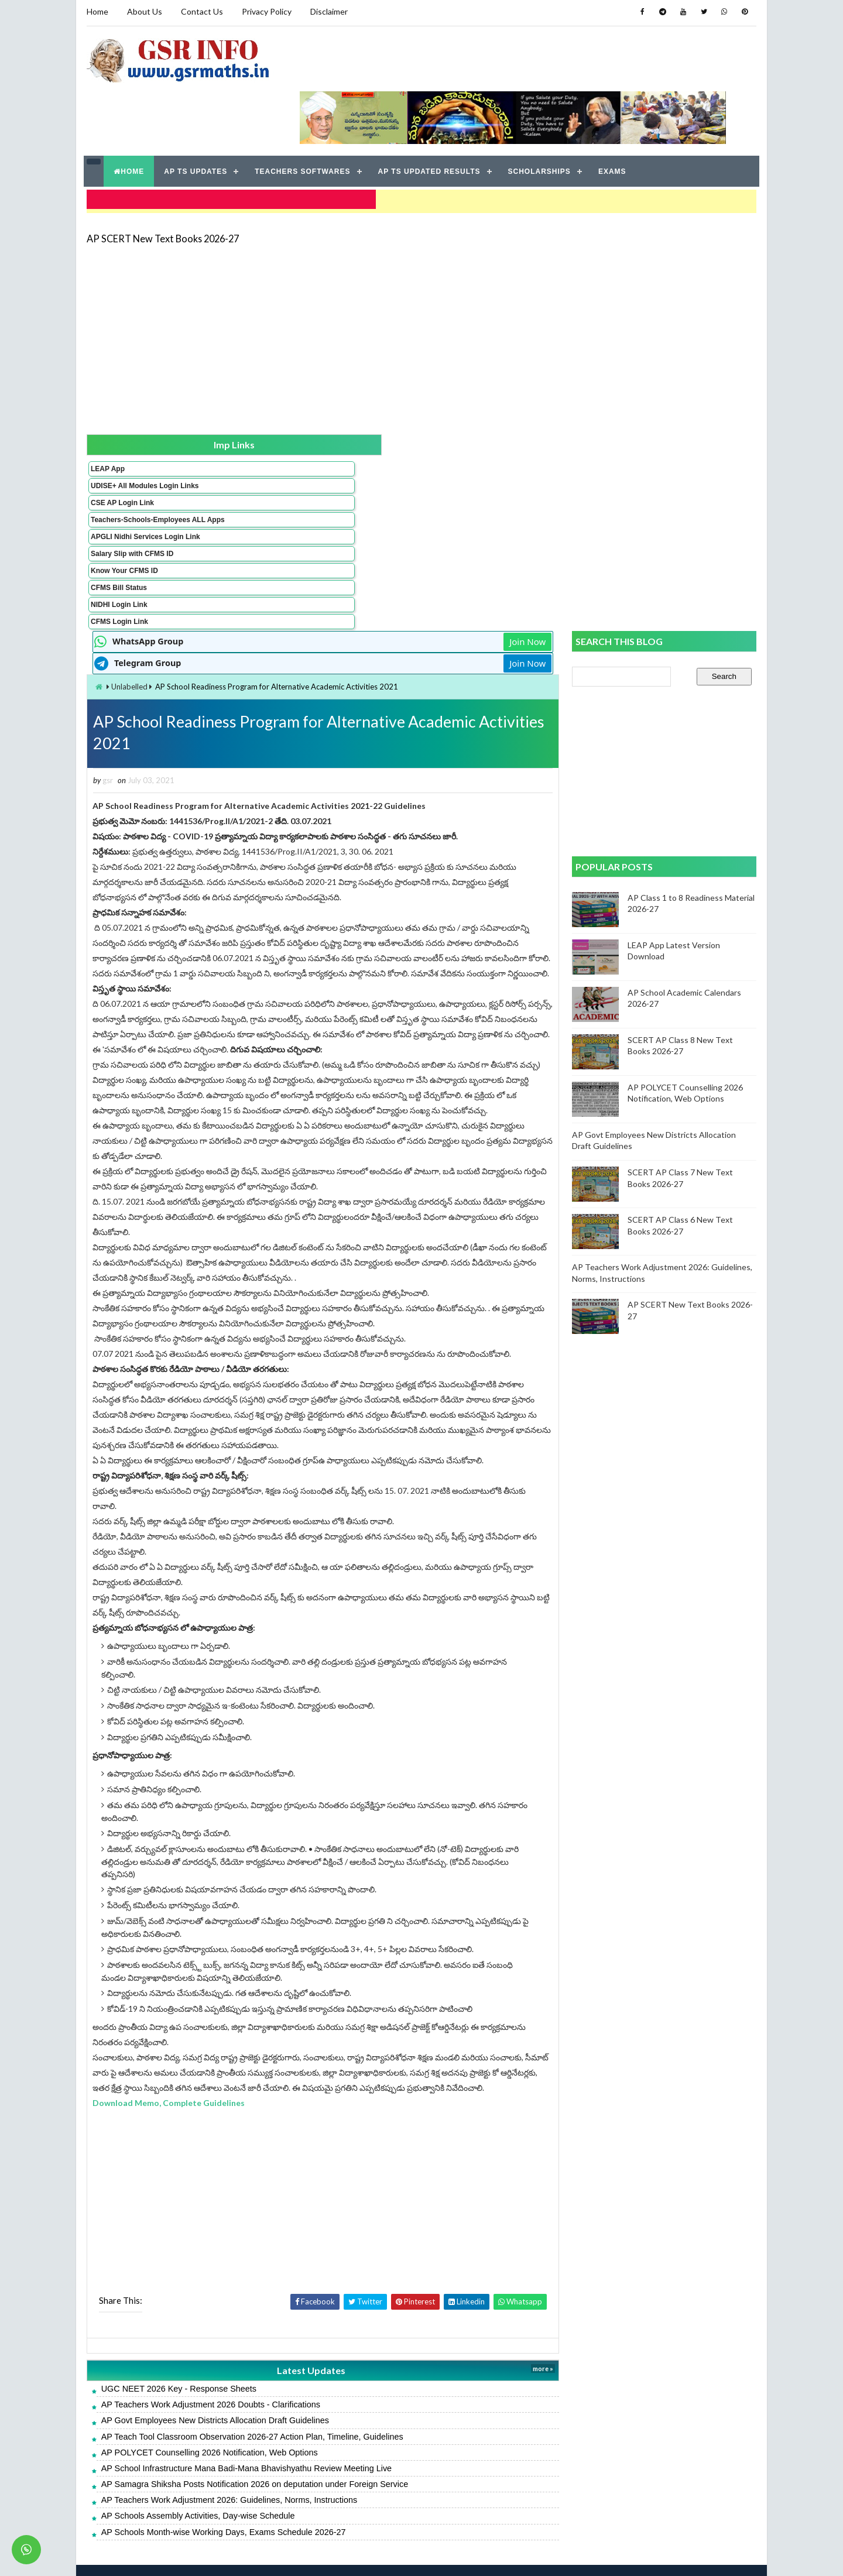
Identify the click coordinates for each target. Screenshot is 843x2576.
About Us (142, 11)
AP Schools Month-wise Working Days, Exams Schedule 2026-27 (330, 2500)
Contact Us (200, 11)
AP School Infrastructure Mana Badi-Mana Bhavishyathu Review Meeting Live (353, 2436)
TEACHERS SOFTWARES (303, 117)
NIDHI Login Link (117, 571)
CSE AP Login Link (120, 452)
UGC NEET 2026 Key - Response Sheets (285, 2357)
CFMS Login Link (117, 588)
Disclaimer (327, 11)
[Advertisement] (421, 276)
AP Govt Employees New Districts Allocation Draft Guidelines (322, 2388)
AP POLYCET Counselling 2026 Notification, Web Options (316, 2421)
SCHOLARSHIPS (540, 117)
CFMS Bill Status (117, 554)
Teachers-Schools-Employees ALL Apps (124, 473)
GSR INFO (195, 2555)
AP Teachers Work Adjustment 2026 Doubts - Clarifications (317, 2373)
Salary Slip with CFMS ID (130, 520)
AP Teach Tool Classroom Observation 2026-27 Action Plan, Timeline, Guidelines (359, 2404)
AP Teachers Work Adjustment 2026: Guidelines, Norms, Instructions (336, 2468)
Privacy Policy (265, 11)
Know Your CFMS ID (122, 537)
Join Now (531, 380)
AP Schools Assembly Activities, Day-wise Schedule (305, 2484)
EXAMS (613, 117)
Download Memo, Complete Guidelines (276, 2071)
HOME (130, 117)
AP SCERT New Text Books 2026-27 (161, 178)
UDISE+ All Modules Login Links (122, 431)
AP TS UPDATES (196, 117)
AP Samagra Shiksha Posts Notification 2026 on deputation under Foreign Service (361, 2452)
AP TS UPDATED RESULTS (430, 117)
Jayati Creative (366, 2555)
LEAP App (106, 410)
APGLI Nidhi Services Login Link (125, 498)
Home (96, 11)
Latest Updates (366, 2338)
